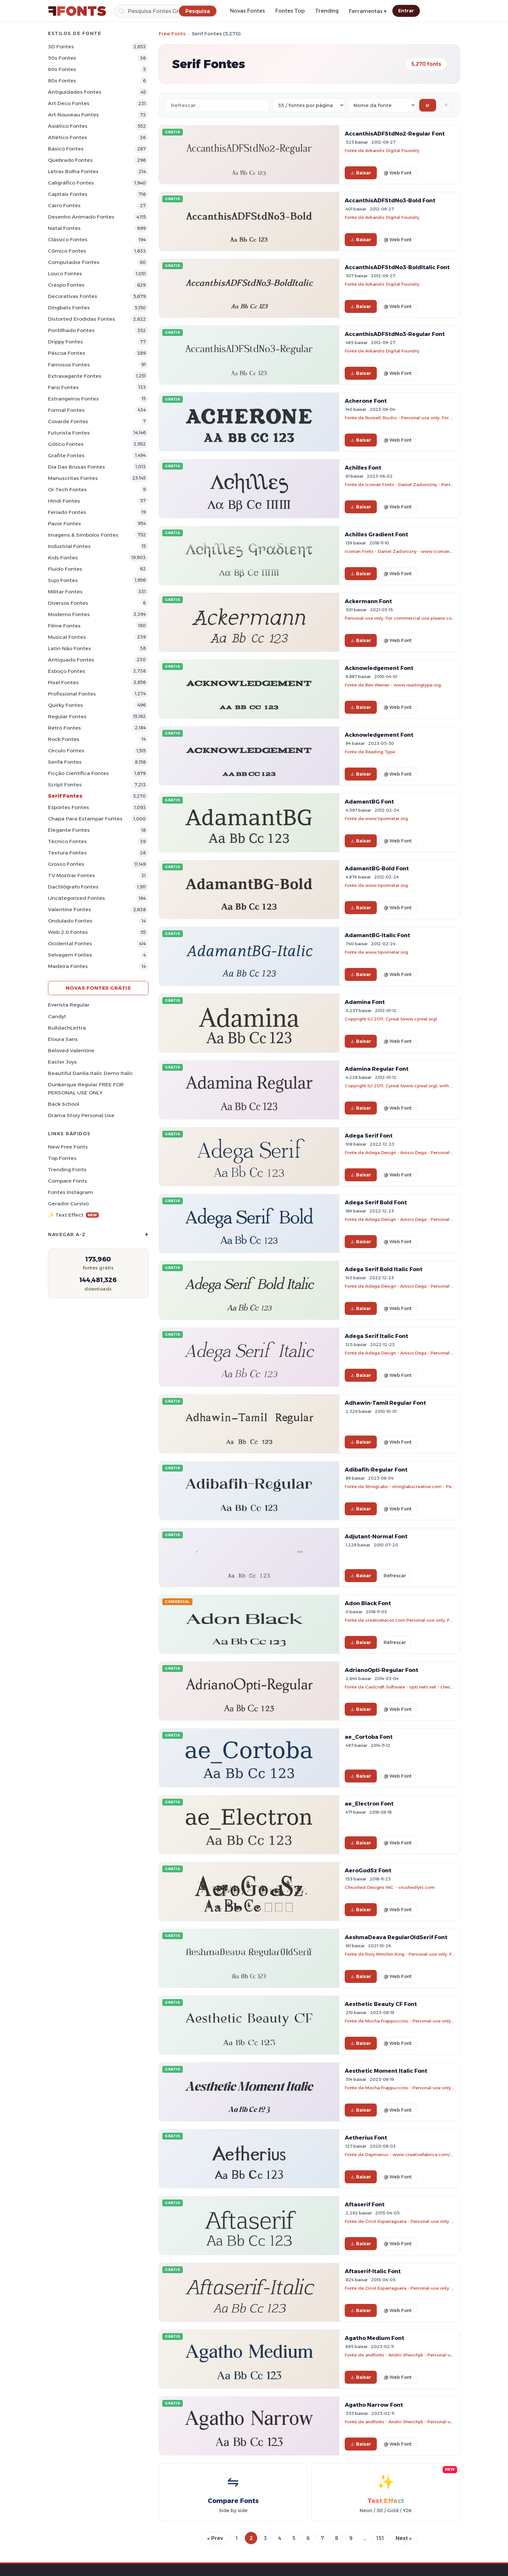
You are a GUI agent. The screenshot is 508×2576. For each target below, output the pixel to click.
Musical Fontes (67, 637)
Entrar (406, 11)
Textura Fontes (67, 853)
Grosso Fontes (66, 864)
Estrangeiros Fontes (73, 399)
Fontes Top (290, 11)
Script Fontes (65, 784)
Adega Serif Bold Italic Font (383, 1269)
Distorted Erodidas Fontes (81, 319)
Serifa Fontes (65, 762)
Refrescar (395, 1576)
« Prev (215, 2538)
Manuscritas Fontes (73, 478)
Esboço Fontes (66, 671)
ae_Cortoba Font (369, 1737)
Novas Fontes (247, 11)
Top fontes (62, 1158)
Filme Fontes (64, 626)
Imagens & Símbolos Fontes (83, 535)
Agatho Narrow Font (374, 2405)
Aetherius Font (366, 2137)
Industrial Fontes (69, 546)
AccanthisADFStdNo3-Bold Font (390, 200)
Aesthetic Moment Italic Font (386, 2071)
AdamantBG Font (369, 801)
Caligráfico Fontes (71, 183)
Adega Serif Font (369, 1135)
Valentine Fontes (69, 909)
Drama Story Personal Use (81, 1115)
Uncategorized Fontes (76, 898)
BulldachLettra (67, 1028)
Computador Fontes (73, 262)
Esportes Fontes (68, 807)
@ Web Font (397, 173)
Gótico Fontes (66, 444)
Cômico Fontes (67, 251)
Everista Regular (68, 1005)
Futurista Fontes (69, 433)
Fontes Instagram (70, 1192)
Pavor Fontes (64, 523)
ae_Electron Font (369, 1803)
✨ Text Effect (73, 1215)
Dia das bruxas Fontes (76, 467)
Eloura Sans (63, 1039)
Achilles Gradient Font (376, 534)
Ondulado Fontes (70, 921)
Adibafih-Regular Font (376, 1469)
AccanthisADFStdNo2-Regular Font (395, 133)
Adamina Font (365, 1002)
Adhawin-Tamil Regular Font (385, 1403)
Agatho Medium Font (374, 2338)
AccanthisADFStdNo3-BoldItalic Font (397, 267)
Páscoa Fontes (66, 353)
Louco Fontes (65, 273)
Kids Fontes (63, 558)
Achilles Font (363, 467)
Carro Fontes (64, 205)
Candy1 (57, 1016)
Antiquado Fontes (71, 660)
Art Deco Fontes (68, 103)
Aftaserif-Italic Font (373, 2271)
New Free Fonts (68, 1147)
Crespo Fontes (66, 285)
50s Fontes (62, 58)
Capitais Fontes (67, 194)
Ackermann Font (368, 601)
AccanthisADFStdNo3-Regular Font (395, 334)
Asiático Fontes (67, 126)
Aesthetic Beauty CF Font (381, 2004)
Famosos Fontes (69, 365)
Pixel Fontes (63, 682)
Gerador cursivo (68, 1203)
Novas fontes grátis (98, 988)
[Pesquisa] (166, 11)
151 (380, 2538)
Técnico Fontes (67, 841)
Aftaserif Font (365, 2204)
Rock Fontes (63, 739)
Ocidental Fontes (70, 943)
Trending (327, 11)
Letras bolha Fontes (73, 171)
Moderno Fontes (69, 614)
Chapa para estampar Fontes (85, 819)
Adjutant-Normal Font (376, 1536)
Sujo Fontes (63, 580)
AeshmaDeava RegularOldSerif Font (396, 1937)
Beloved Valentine (71, 1050)
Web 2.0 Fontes (68, 932)
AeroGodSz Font (368, 1870)
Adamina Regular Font (377, 1069)
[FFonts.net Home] (77, 11)
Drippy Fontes (65, 342)
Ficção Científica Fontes (78, 773)
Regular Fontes (67, 716)
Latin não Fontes (69, 648)
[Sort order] (382, 105)
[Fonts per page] (308, 105)
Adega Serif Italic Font (376, 1336)
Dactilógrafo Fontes (73, 887)
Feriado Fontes (67, 512)
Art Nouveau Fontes (73, 115)
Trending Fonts (67, 1169)
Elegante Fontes (69, 830)
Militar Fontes (65, 592)
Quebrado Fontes (70, 160)
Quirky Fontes (65, 705)
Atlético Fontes (67, 137)
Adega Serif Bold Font (376, 1202)
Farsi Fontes (63, 387)
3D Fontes (61, 46)
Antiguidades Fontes (74, 92)
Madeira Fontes (68, 966)
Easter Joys (62, 1062)
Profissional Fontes (72, 694)
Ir (428, 105)
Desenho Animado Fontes (81, 217)
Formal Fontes (66, 410)
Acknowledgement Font (379, 668)
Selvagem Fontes (70, 955)
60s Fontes (62, 69)
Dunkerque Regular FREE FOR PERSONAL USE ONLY (86, 1088)
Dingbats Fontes (69, 307)
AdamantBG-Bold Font (377, 868)
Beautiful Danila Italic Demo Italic (90, 1073)
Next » (404, 2538)
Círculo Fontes (66, 750)
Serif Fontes (65, 796)
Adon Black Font (368, 1603)
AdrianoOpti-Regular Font (381, 1670)
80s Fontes (62, 81)
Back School (63, 1104)
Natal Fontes (64, 228)
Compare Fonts (67, 1181)
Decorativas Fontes (72, 296)
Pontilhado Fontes (71, 330)
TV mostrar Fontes (71, 875)
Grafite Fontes (66, 455)
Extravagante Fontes (74, 376)
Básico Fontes (66, 149)
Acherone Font (366, 401)
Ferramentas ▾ (368, 11)
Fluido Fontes (65, 569)
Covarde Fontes (68, 421)
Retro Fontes (64, 728)
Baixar (361, 173)
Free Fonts (172, 33)
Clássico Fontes (67, 239)
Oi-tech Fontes (67, 489)
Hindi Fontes (64, 501)
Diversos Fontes (68, 603)
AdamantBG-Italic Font (377, 935)
